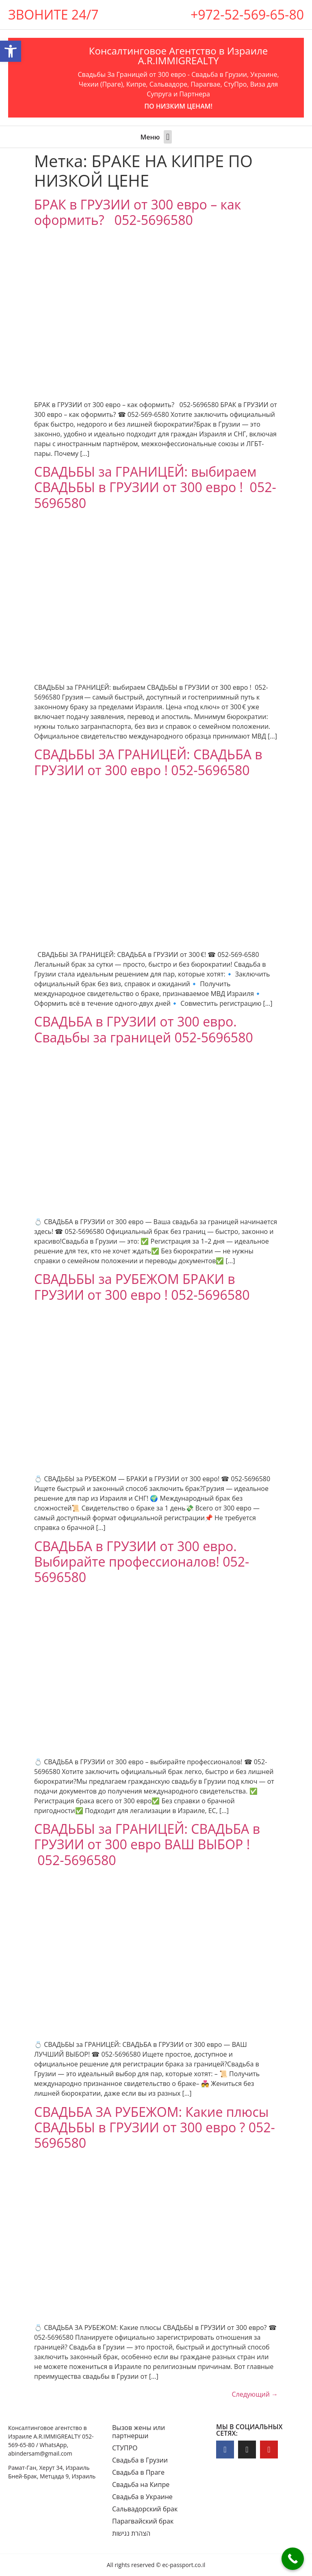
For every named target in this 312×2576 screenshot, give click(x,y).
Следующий (255, 2394)
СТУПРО (125, 2448)
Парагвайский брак (142, 2521)
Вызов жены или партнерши (138, 2431)
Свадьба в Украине (142, 2497)
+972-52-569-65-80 (247, 14)
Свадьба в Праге (138, 2472)
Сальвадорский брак (145, 2509)
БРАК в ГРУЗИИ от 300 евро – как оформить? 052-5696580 (137, 212)
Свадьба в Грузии (140, 2460)
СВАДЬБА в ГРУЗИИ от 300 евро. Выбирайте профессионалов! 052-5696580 (141, 1561)
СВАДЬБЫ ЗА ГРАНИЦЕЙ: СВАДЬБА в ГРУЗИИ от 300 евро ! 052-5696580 (148, 761)
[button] (167, 137)
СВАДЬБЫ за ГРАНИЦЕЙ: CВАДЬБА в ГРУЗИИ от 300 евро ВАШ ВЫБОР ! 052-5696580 (147, 1844)
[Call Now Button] (293, 2559)
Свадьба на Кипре (140, 2484)
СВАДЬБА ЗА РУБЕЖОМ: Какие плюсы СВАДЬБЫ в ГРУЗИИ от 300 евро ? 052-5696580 (154, 2127)
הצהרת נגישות (131, 2533)
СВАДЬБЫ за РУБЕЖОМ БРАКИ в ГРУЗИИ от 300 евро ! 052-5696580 (142, 1286)
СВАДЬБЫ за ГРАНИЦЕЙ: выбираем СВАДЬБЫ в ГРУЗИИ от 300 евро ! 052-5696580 (155, 487)
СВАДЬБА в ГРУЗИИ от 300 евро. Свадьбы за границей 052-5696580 (143, 1029)
